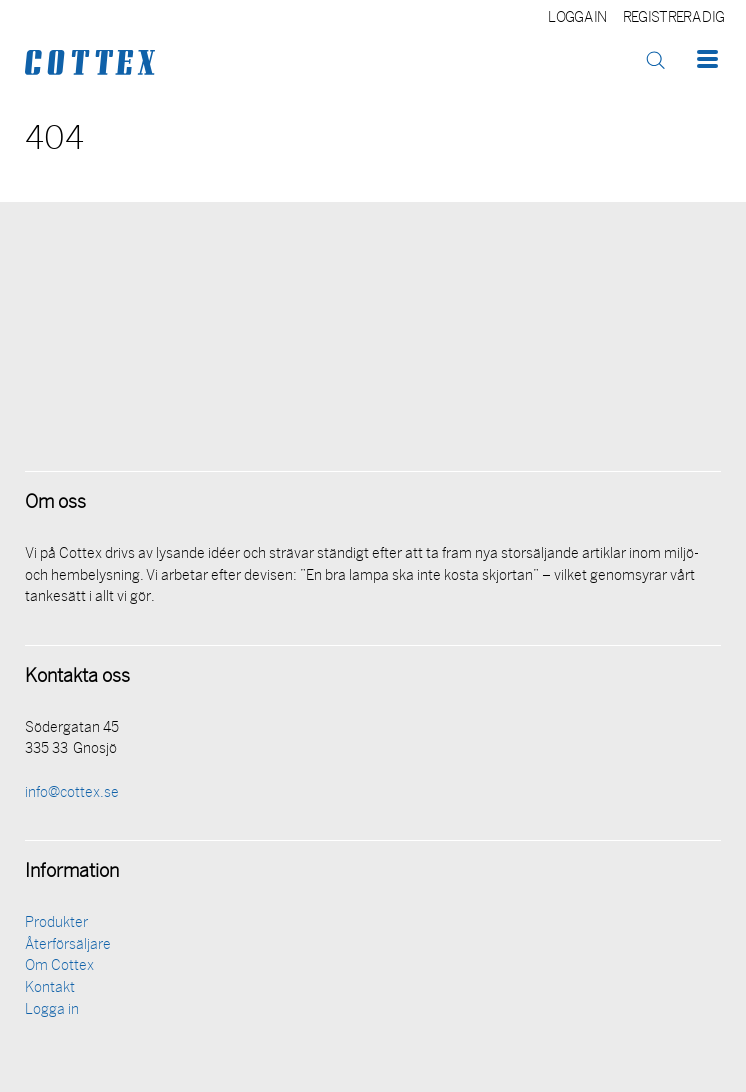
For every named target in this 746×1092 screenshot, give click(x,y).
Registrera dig (673, 18)
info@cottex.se (72, 793)
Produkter (56, 923)
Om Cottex (59, 966)
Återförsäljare (68, 945)
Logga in (577, 18)
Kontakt (50, 988)
